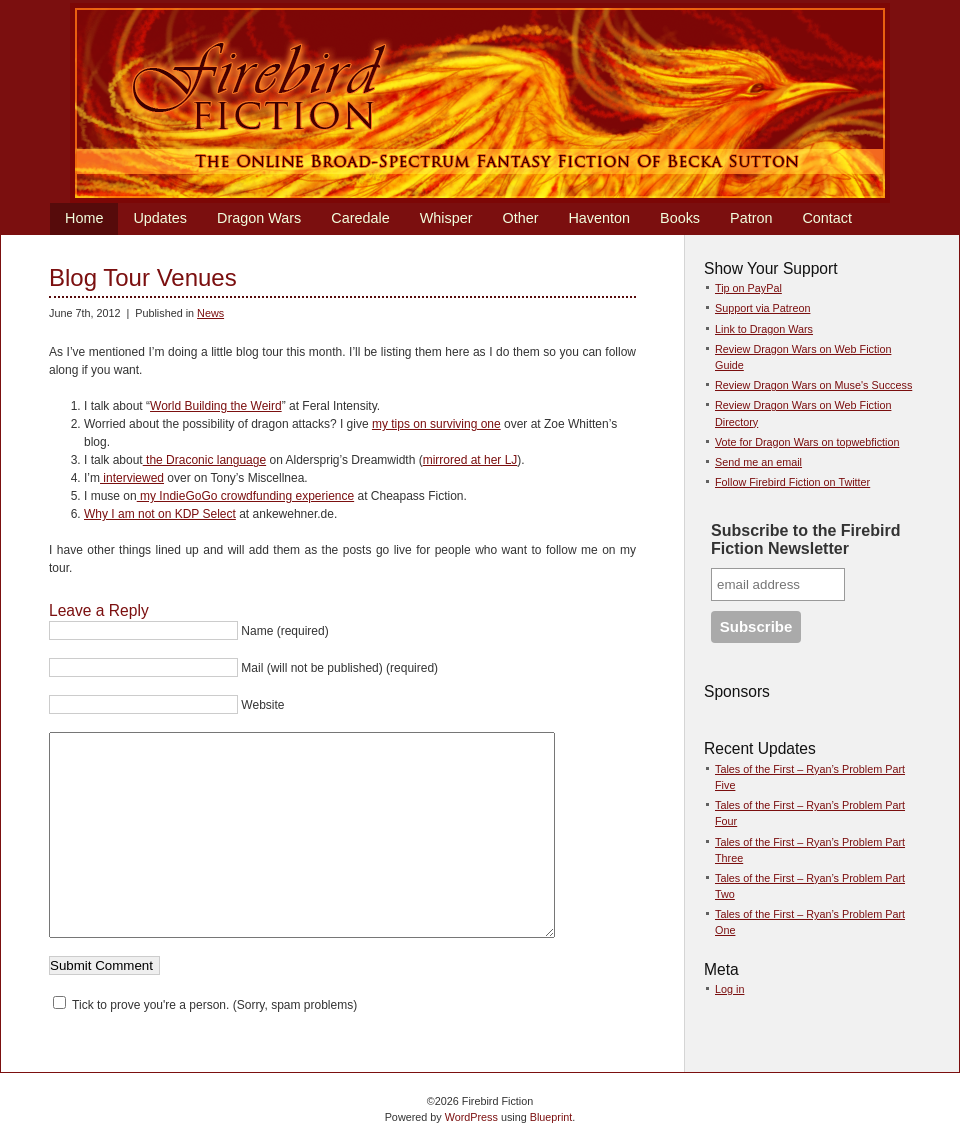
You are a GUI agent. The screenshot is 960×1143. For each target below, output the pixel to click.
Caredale (360, 218)
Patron (751, 218)
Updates (160, 218)
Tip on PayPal (748, 288)
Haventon (599, 218)
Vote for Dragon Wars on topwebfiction (807, 442)
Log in (729, 989)
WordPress (471, 1117)
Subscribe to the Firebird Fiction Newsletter (805, 539)
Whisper (446, 218)
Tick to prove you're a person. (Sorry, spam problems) (205, 1005)
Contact (827, 218)
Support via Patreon (762, 308)
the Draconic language (204, 460)
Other (520, 218)
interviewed (132, 478)
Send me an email (758, 462)
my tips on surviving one (436, 424)
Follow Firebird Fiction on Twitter (792, 482)
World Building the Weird (216, 406)
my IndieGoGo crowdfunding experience (245, 496)
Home (84, 218)
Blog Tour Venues (143, 277)
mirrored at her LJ (470, 460)
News (210, 313)
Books (680, 218)
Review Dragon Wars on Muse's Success (813, 385)
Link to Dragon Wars (764, 329)
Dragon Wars (259, 218)
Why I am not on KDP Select (160, 514)
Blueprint (551, 1117)
